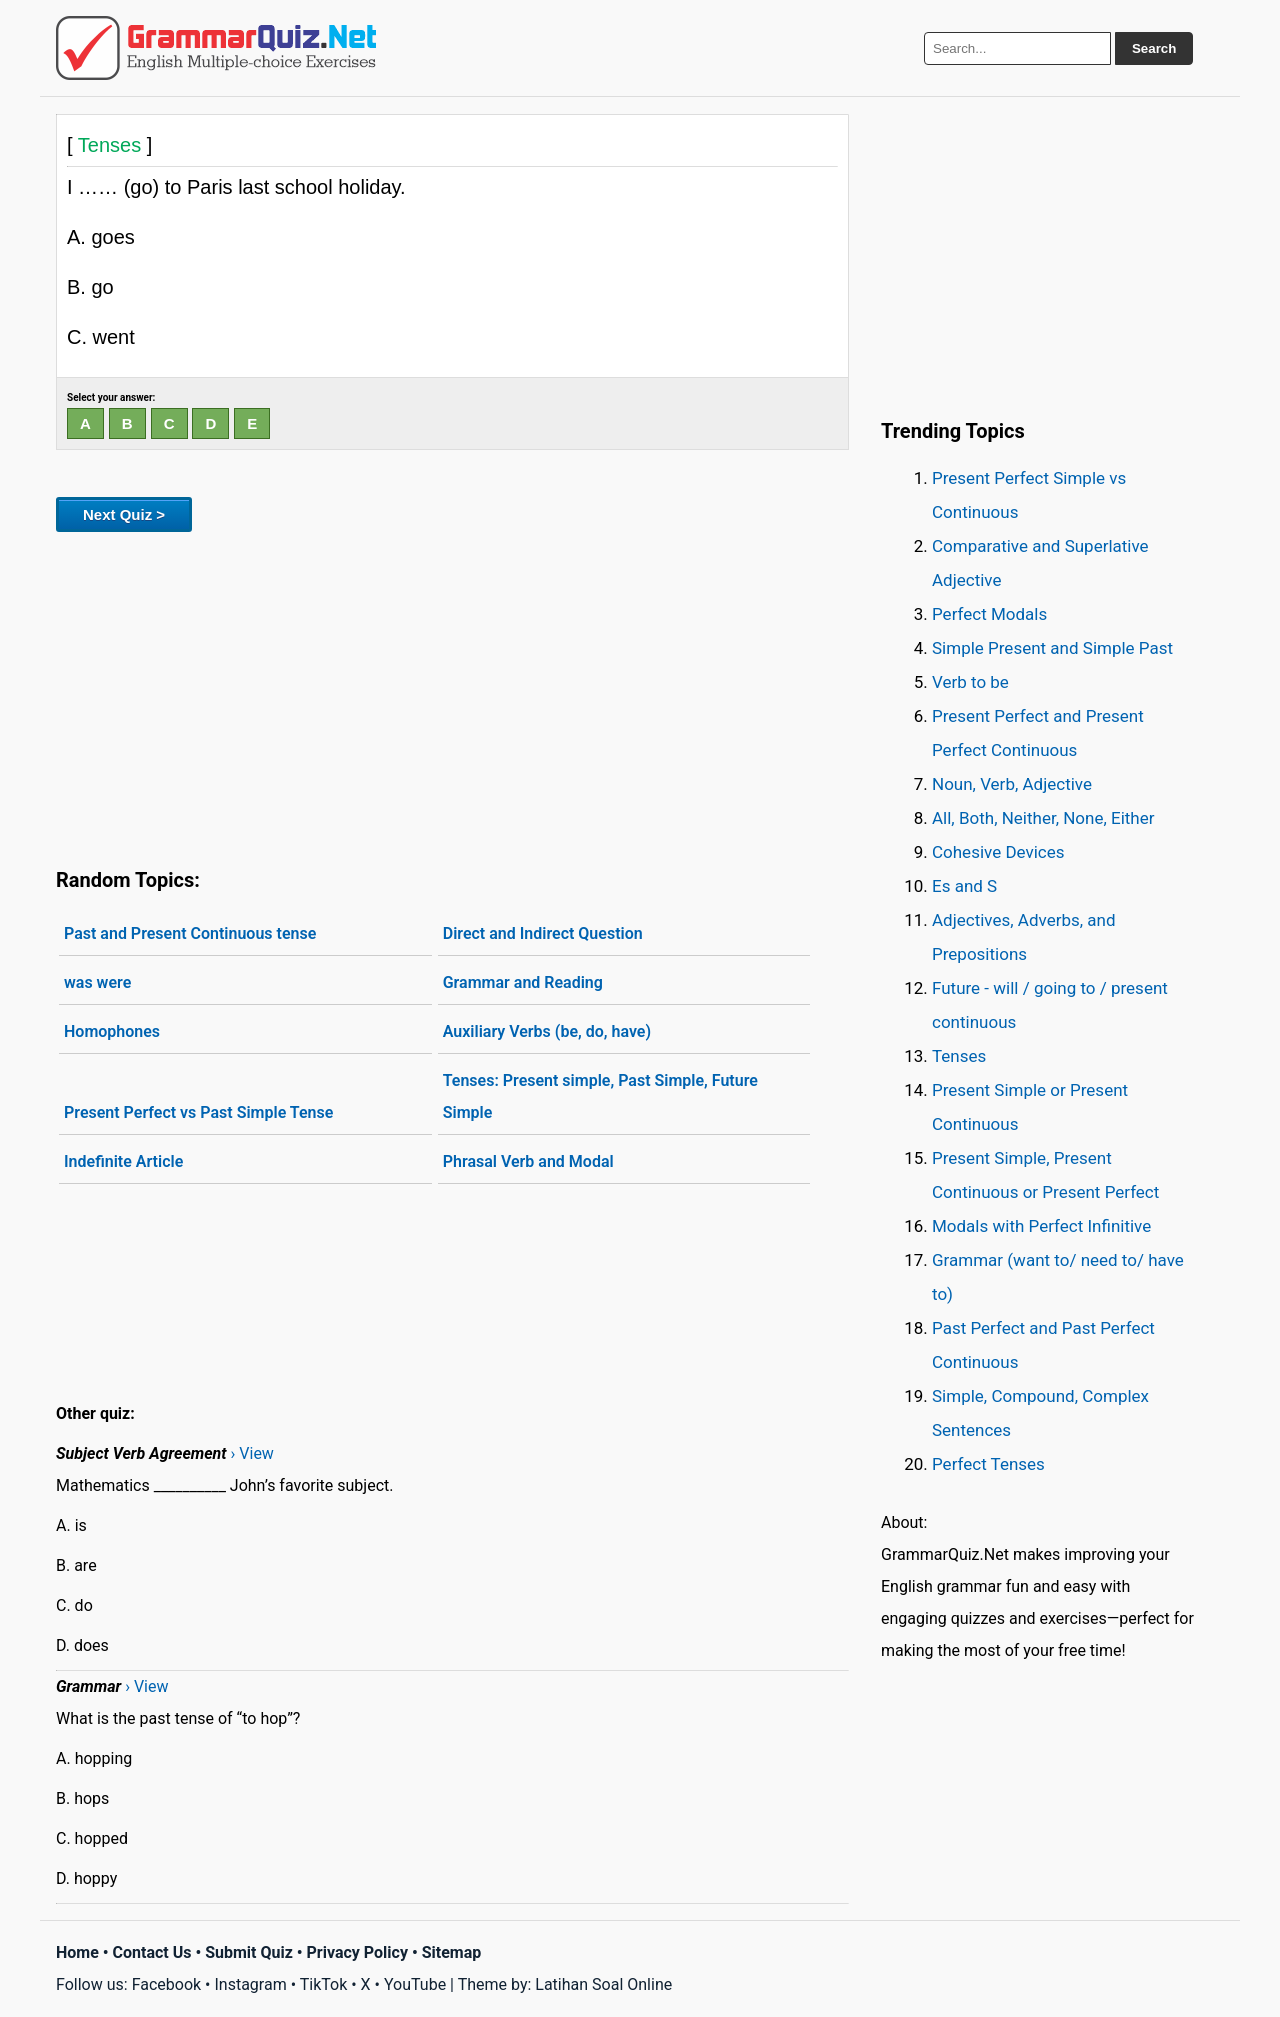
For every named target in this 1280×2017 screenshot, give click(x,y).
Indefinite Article (123, 1161)
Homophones (112, 1031)
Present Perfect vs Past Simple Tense (198, 1112)
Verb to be (970, 682)
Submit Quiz (249, 1952)
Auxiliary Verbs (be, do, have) (547, 1031)
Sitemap (452, 1952)
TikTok (324, 1984)
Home (77, 1952)
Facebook (166, 1984)
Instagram (250, 1984)
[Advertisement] (452, 696)
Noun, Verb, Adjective (1012, 784)
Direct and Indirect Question (543, 933)
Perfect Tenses (988, 1464)
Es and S (964, 886)
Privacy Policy (357, 1952)
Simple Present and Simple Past (1052, 648)
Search (1154, 48)
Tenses (959, 1056)
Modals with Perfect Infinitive (1041, 1226)
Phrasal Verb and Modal (528, 1161)
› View (252, 1453)
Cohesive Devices (998, 852)
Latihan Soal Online (603, 1984)
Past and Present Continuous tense (190, 933)
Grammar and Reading (523, 982)
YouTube (415, 1984)
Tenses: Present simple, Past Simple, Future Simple (600, 1096)
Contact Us (152, 1952)
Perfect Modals (989, 614)
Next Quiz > (124, 514)
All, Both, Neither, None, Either (1043, 818)
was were (97, 982)
